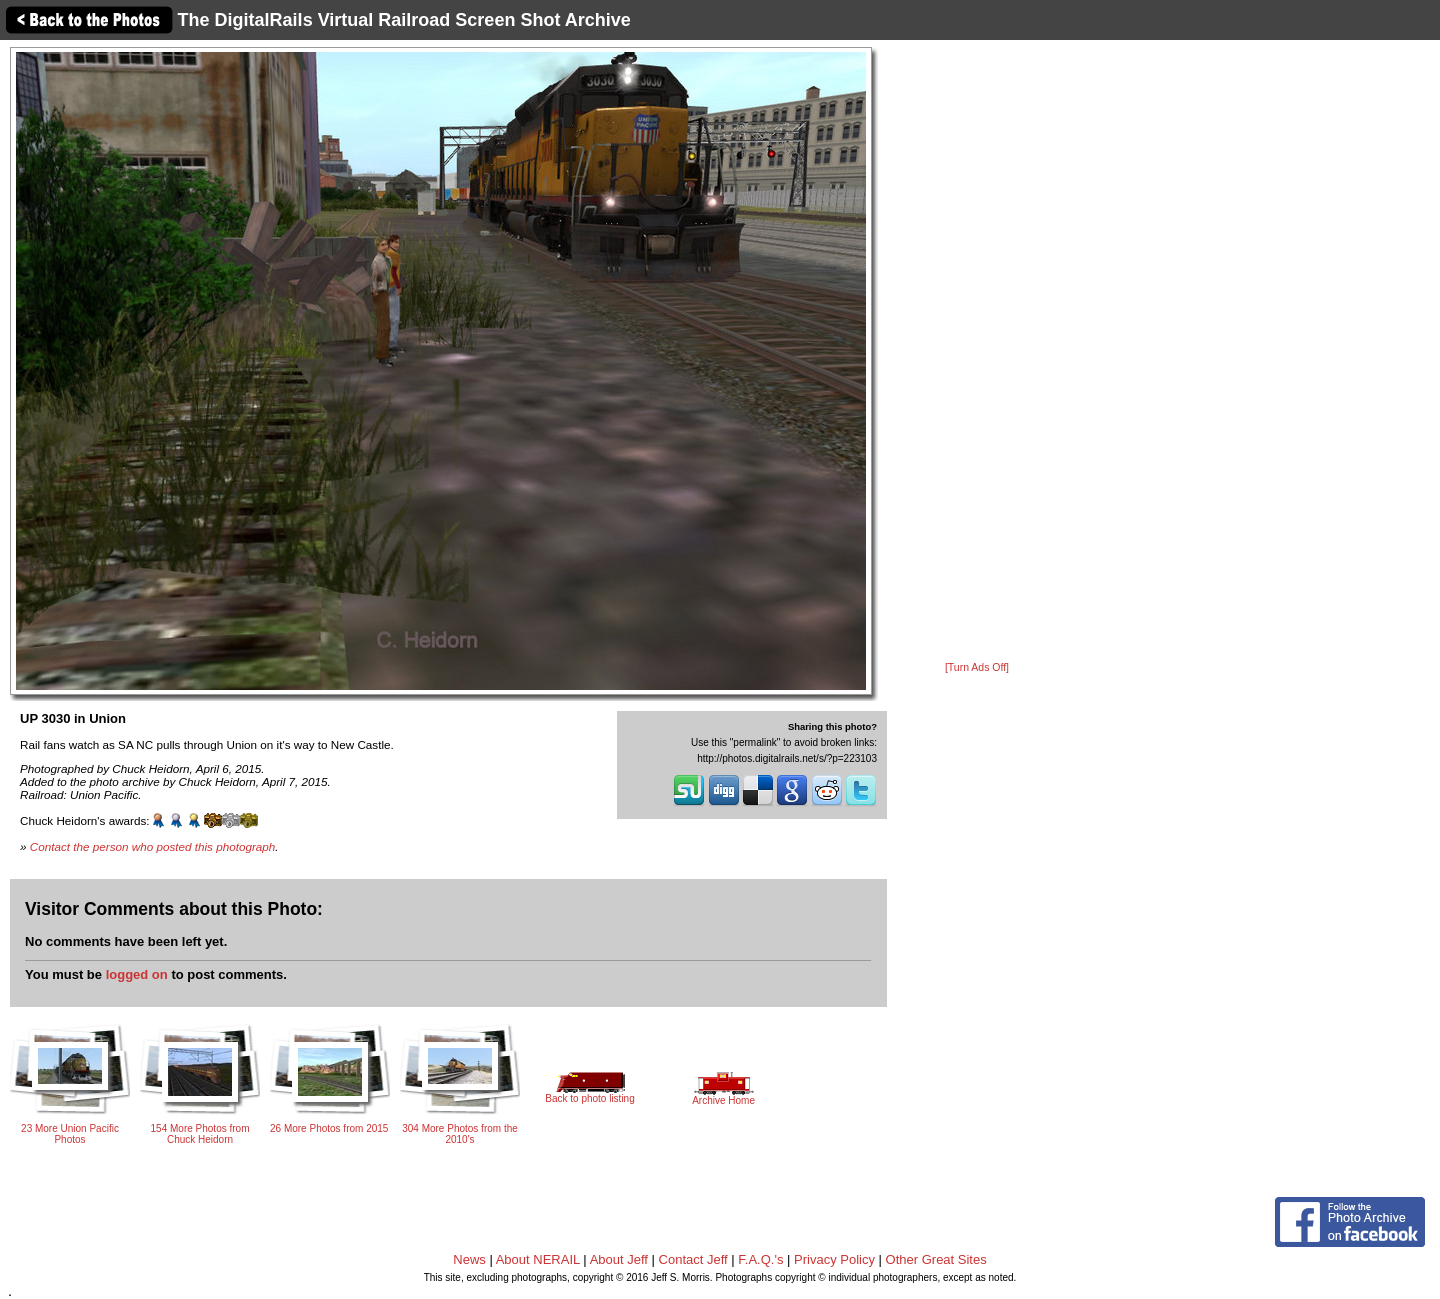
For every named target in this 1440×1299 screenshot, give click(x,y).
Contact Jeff (693, 1259)
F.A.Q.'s (760, 1259)
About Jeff (619, 1259)
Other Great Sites (936, 1259)
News (469, 1259)
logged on (137, 974)
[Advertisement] (977, 352)
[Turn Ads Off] (977, 667)
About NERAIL (538, 1259)
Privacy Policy (834, 1259)
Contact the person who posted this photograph (153, 846)
